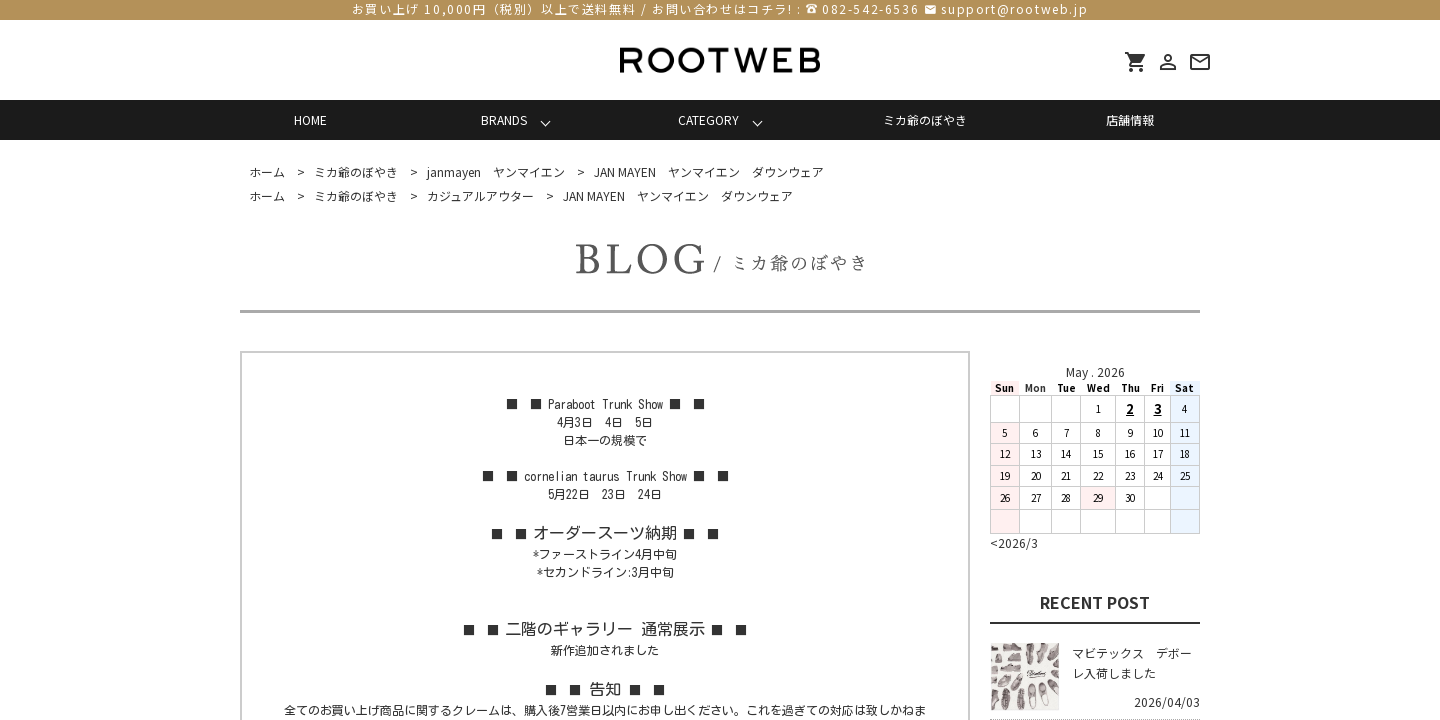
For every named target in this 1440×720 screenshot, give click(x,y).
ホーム (267, 171)
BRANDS (504, 119)
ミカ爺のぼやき (925, 119)
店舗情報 (1130, 119)
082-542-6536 (870, 8)
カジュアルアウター (480, 195)
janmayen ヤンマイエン (496, 171)
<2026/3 (1014, 542)
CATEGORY (708, 119)
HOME (310, 119)
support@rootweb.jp (1014, 8)
